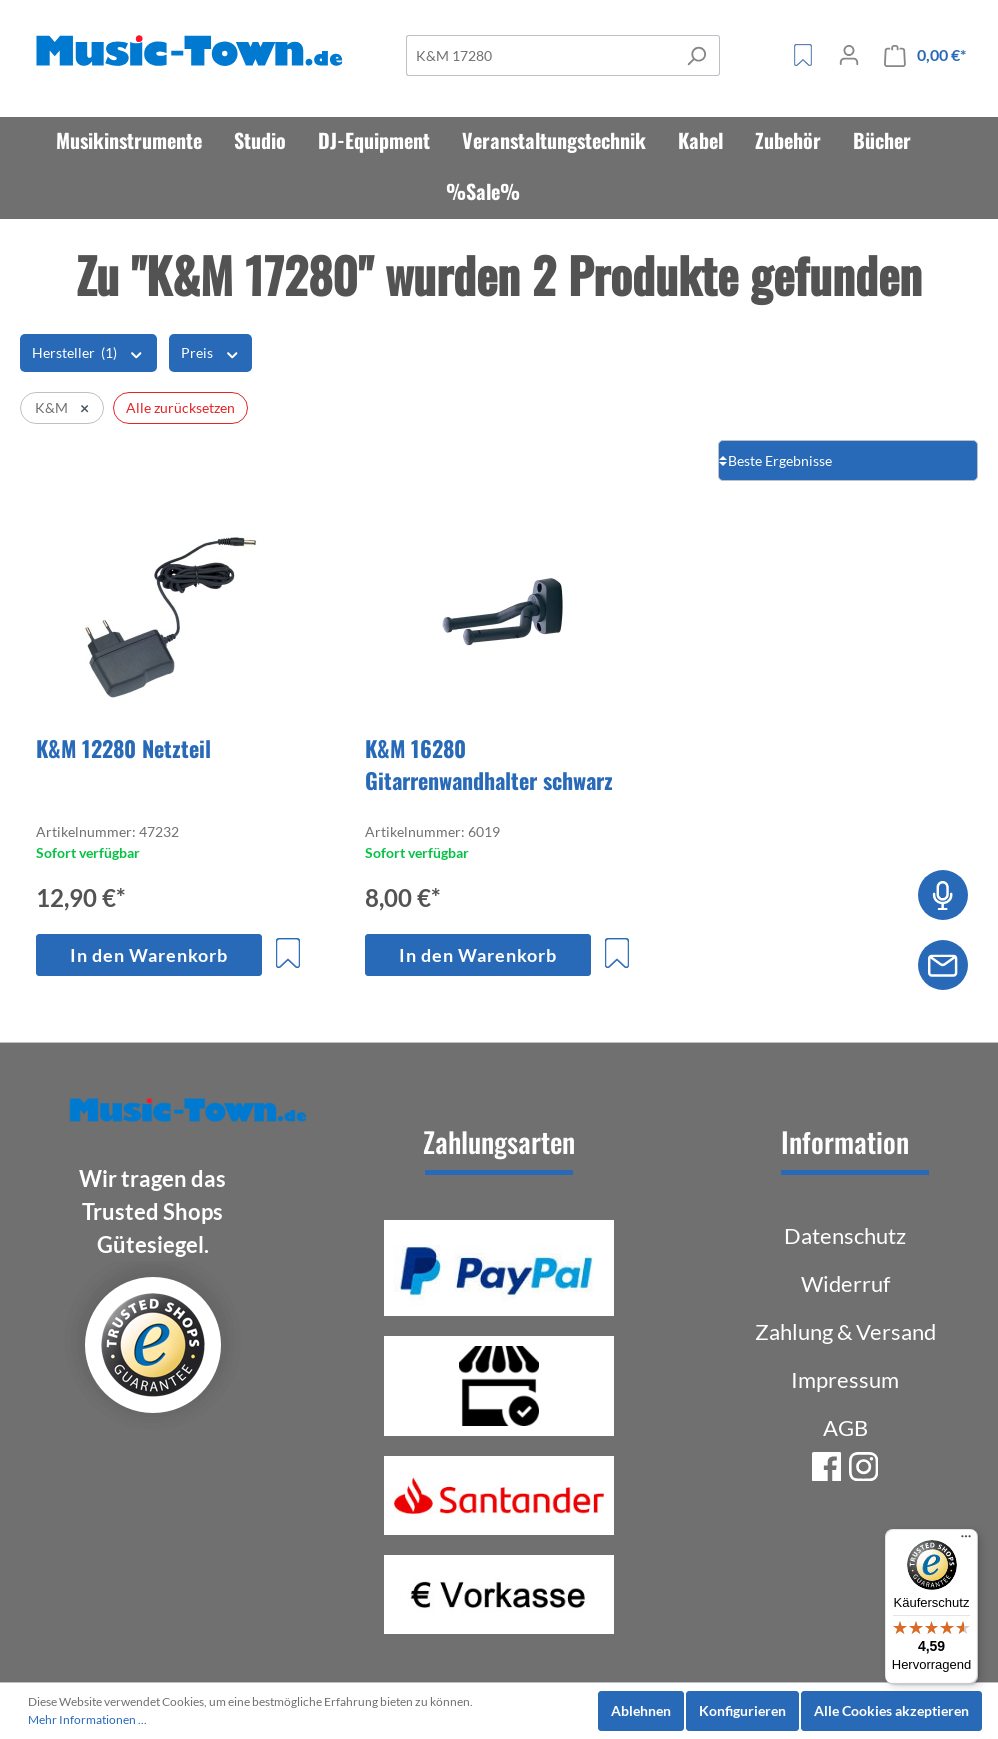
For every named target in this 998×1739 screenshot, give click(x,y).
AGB (845, 1427)
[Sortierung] (848, 460)
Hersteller (88, 352)
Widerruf (845, 1283)
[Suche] (540, 55)
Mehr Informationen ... (87, 1719)
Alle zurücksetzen (180, 407)
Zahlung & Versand (845, 1331)
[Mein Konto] (849, 55)
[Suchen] (696, 55)
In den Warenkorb (149, 955)
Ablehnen (641, 1710)
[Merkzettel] (803, 55)
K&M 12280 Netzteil (123, 748)
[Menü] (966, 1541)
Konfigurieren (742, 1710)
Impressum (845, 1379)
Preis (211, 352)
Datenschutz (845, 1235)
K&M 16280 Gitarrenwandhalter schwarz (489, 764)
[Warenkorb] (925, 55)
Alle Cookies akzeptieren (891, 1710)
